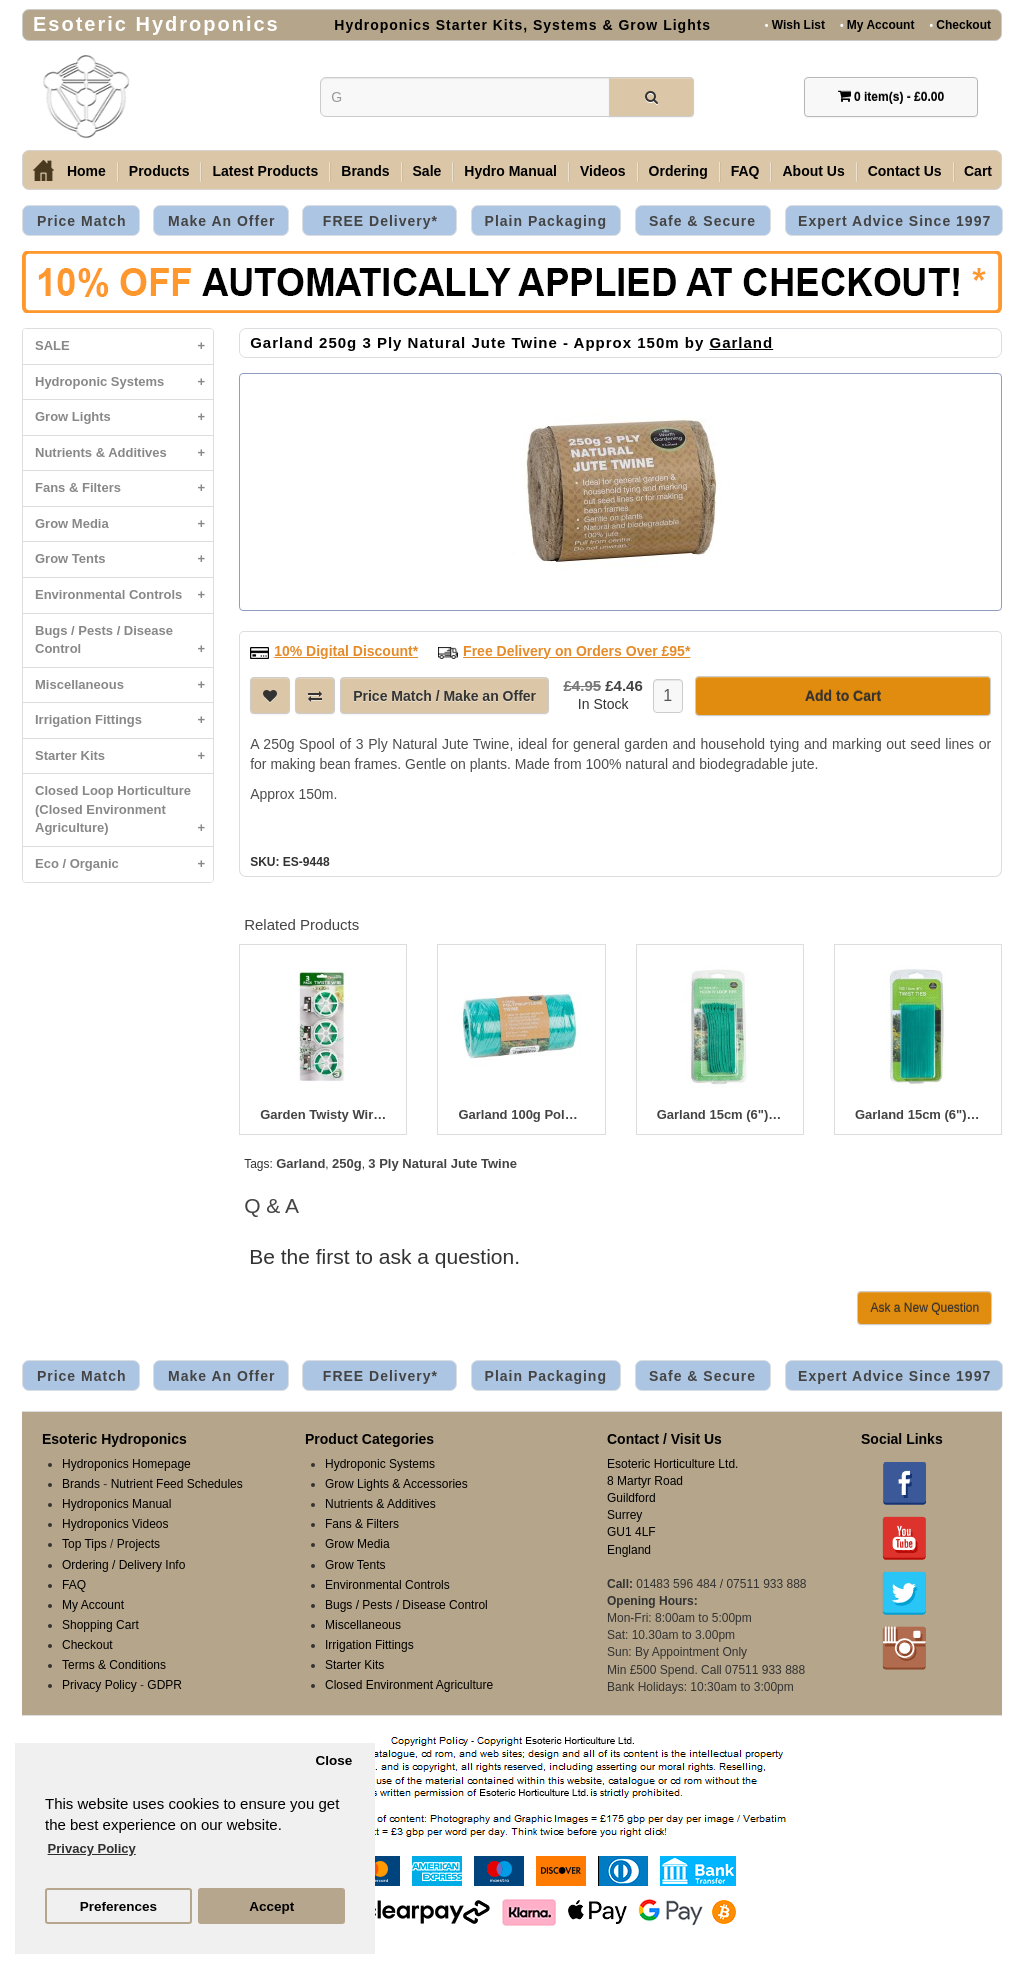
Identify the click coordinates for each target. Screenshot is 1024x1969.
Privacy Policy (99, 1685)
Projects (138, 1544)
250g (347, 1163)
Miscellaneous (124, 685)
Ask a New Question (924, 1308)
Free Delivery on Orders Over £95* (576, 651)
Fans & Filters (124, 488)
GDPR (164, 1685)
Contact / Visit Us (664, 1439)
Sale (427, 171)
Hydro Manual (510, 171)
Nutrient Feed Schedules (177, 1484)
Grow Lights (124, 417)
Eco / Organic (124, 864)
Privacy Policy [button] (92, 1848)
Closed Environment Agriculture (409, 1685)
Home (86, 171)
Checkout (960, 24)
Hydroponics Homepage (126, 1464)
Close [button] (333, 1760)
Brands (365, 171)
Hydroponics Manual (116, 1504)
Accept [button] (271, 1906)
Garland (741, 342)
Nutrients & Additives (124, 453)
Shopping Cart (100, 1625)
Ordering (678, 171)
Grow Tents (124, 559)
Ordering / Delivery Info (123, 1565)
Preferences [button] (118, 1906)
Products (159, 171)
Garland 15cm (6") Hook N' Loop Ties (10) (720, 1115)
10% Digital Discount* (346, 651)
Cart (978, 171)
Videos (603, 171)
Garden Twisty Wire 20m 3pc (323, 1115)
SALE (124, 346)
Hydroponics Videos (115, 1524)
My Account (877, 24)
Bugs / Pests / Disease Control (124, 645)
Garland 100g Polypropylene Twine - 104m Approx (521, 1115)
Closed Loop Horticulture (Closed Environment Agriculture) (124, 814)
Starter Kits (124, 756)
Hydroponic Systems (124, 382)
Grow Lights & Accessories (396, 1484)
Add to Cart (843, 696)
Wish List (795, 24)
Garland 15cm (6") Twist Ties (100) (918, 1115)
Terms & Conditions (114, 1665)
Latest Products (265, 171)
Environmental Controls (124, 595)
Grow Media (124, 524)
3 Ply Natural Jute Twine (442, 1163)
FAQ (745, 171)
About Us (813, 171)
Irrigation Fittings (124, 720)
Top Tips (84, 1544)
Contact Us (905, 171)
